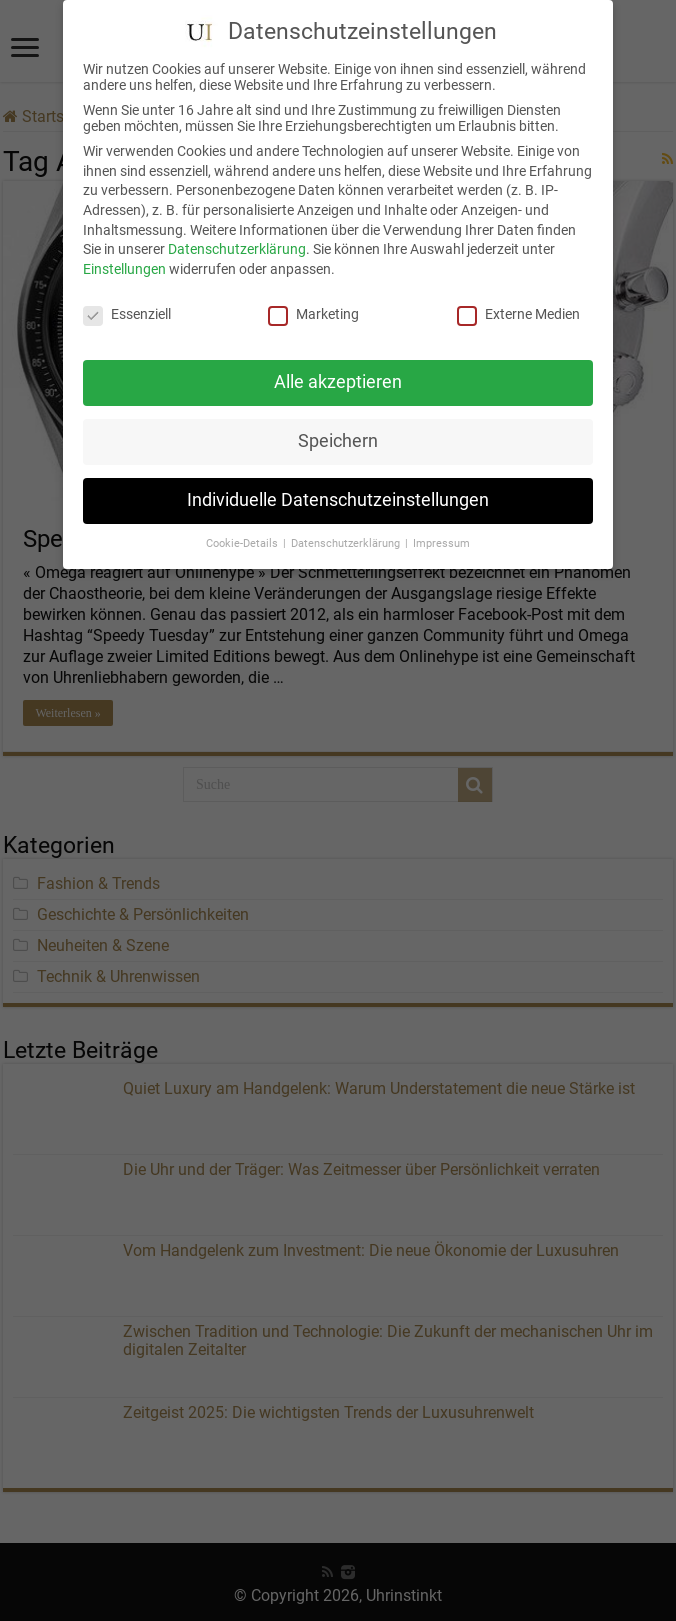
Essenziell (127, 300)
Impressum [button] (441, 529)
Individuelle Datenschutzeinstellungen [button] (338, 486)
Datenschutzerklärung (237, 235)
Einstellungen (124, 255)
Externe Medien (518, 300)
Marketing (313, 300)
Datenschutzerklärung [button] (347, 529)
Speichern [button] (338, 427)
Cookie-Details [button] (243, 529)
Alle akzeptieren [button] (338, 368)
